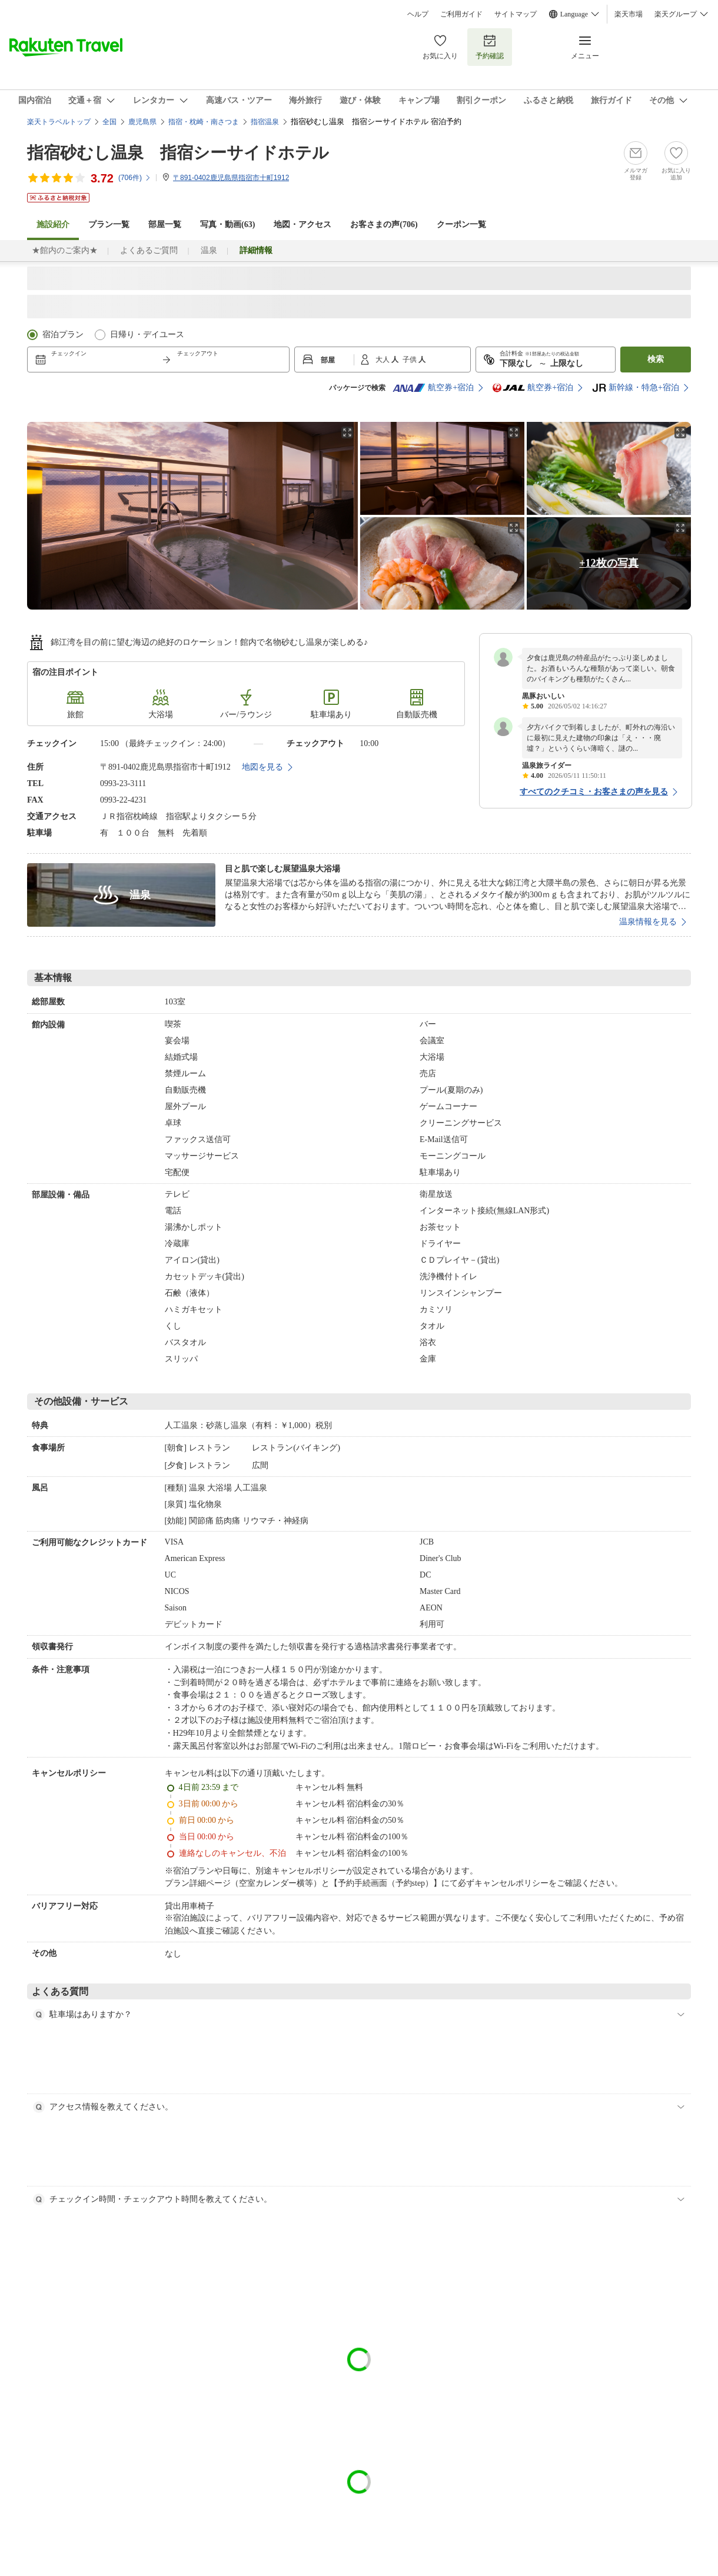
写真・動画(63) (227, 224)
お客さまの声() (383, 224)
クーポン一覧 (461, 224)
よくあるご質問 (149, 250)
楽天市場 (628, 14)
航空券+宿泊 (433, 387)
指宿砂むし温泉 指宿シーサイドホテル (178, 153)
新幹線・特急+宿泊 (635, 387)
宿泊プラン (63, 334)
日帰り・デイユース (147, 334)
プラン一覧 (108, 224)
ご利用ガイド (461, 14)
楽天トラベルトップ (59, 122)
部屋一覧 (164, 224)
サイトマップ (515, 14)
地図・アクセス (302, 224)
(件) (134, 177)
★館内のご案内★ (65, 250)
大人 (383, 359)
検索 (655, 359)
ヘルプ (417, 14)
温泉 (209, 250)
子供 (410, 359)
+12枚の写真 (608, 563)
